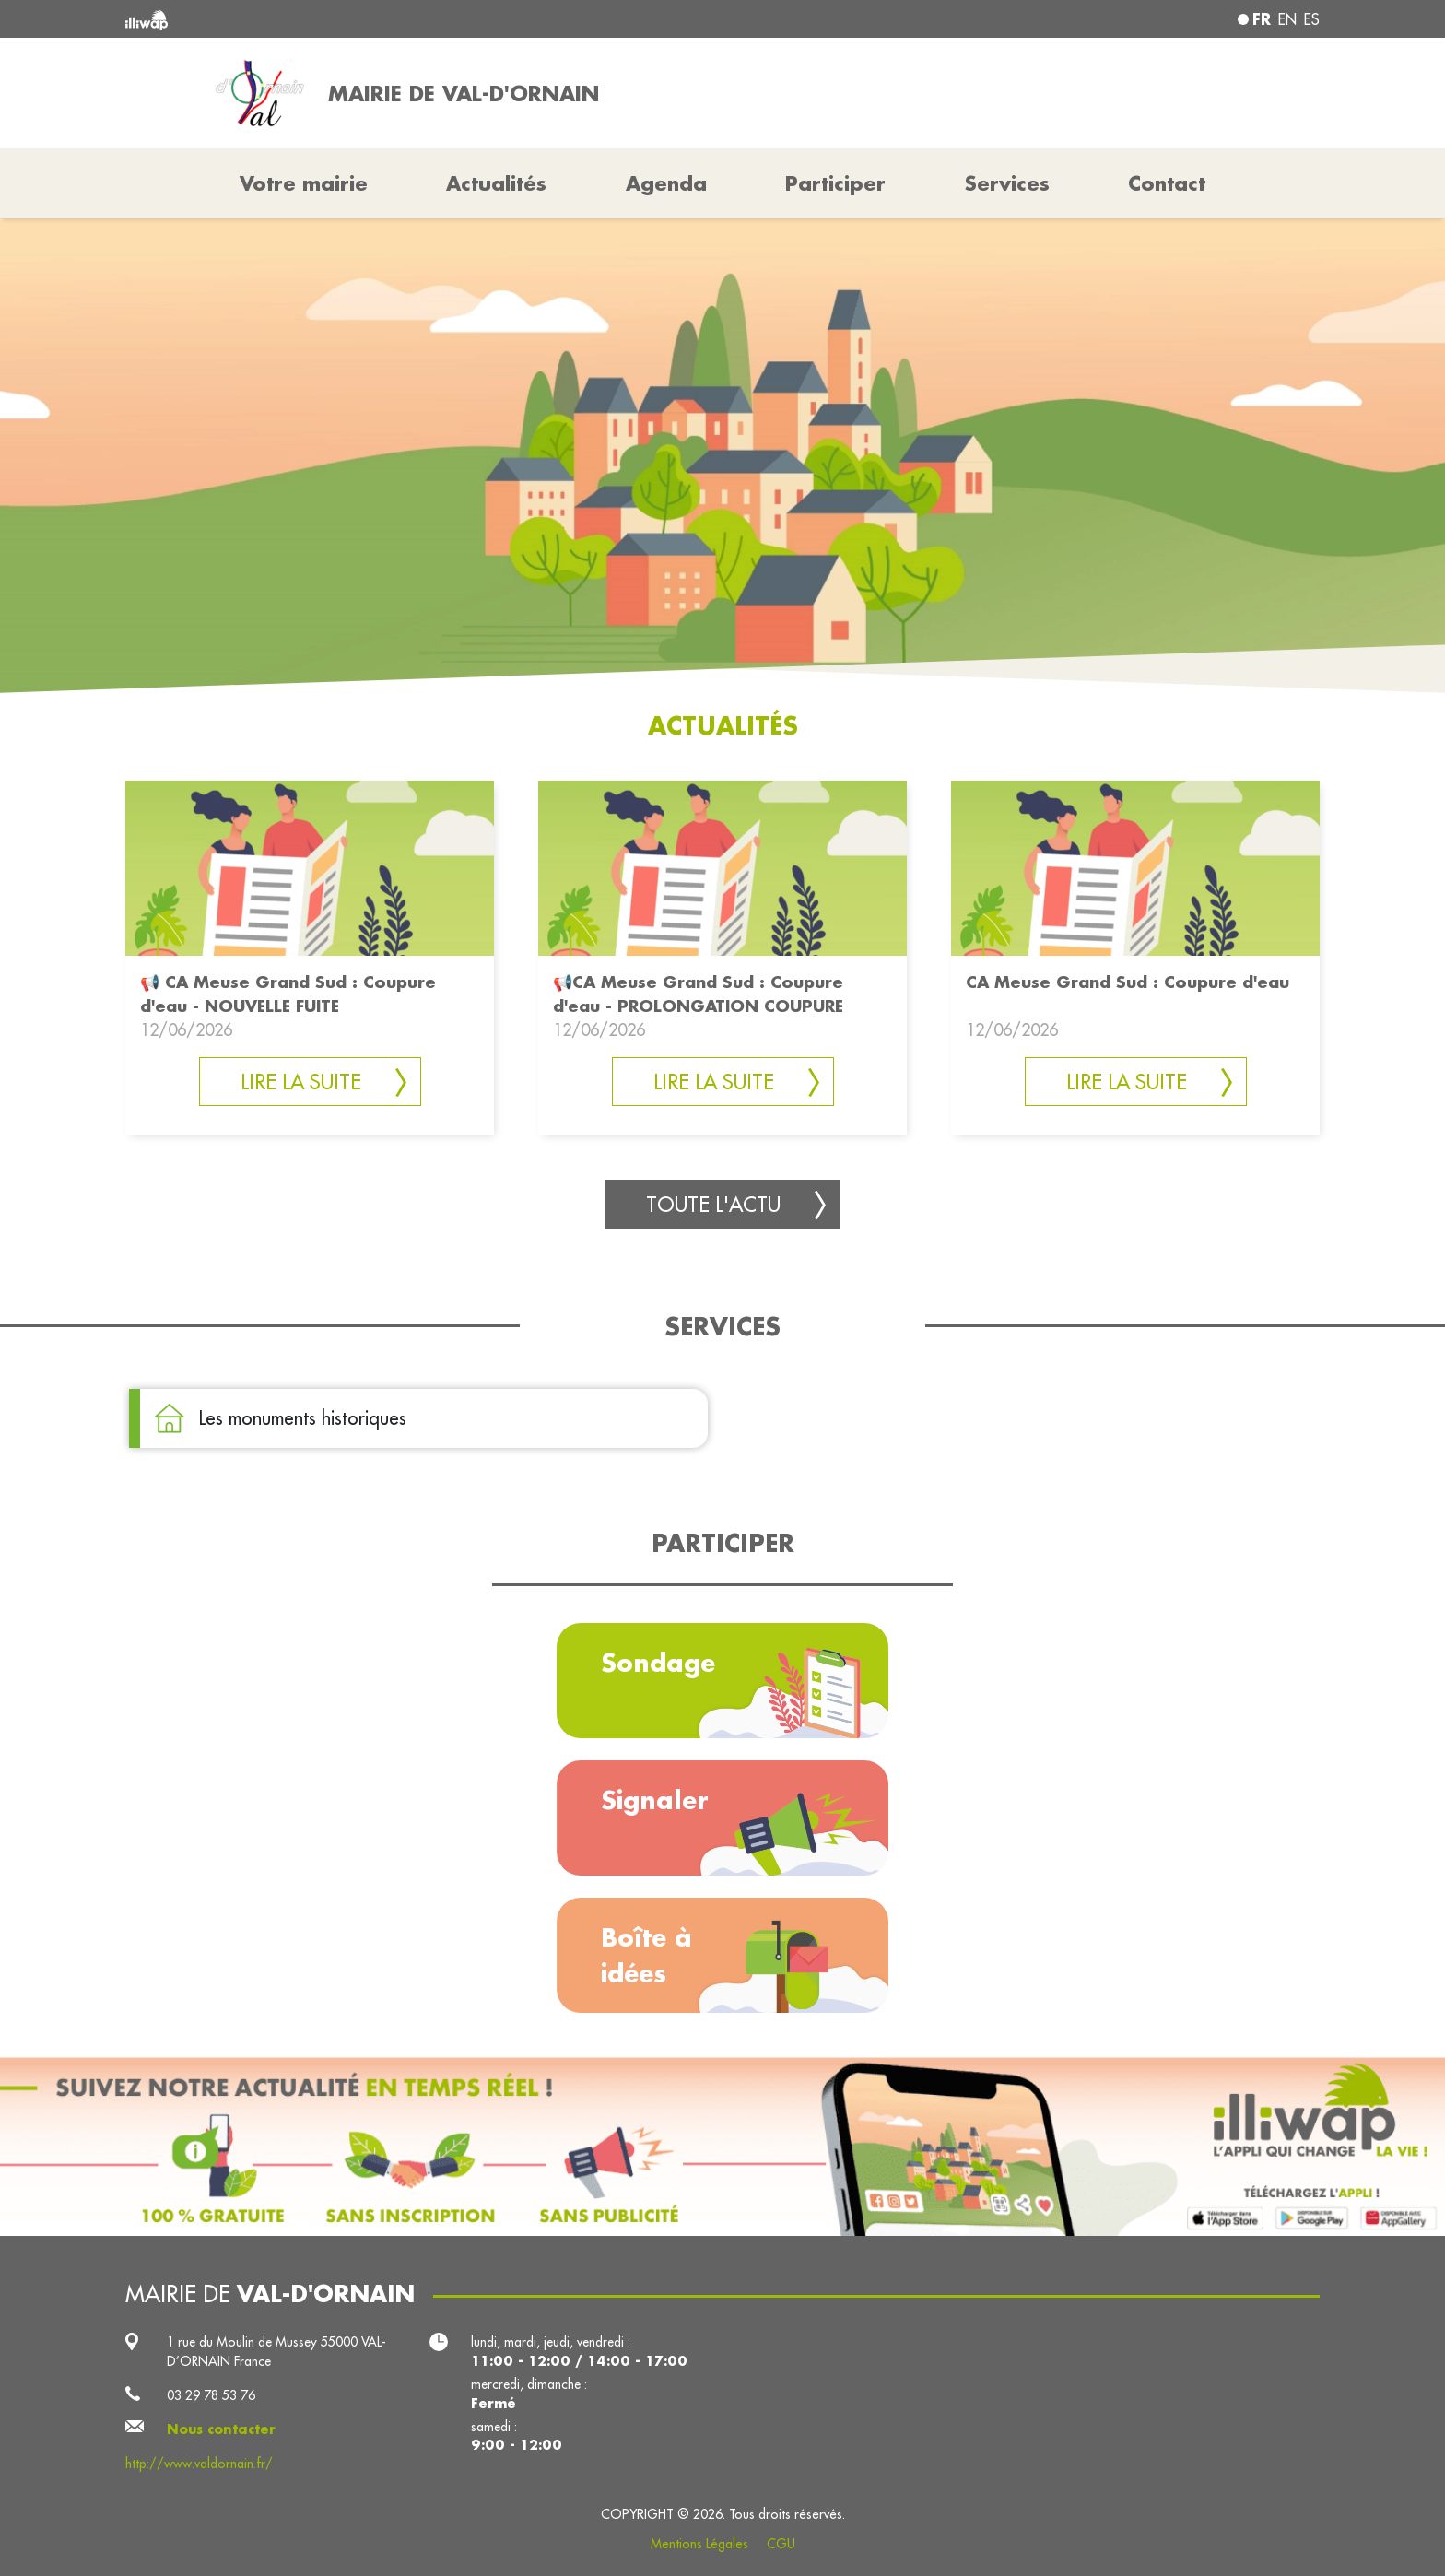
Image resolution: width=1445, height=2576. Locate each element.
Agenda (666, 183)
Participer (835, 183)
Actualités (496, 183)
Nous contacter (221, 2429)
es (1312, 19)
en (1287, 19)
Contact (1166, 183)
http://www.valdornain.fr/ (199, 2463)
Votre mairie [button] (304, 183)
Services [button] (1007, 183)
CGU (781, 2543)
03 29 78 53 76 (211, 2395)
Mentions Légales (699, 2543)
